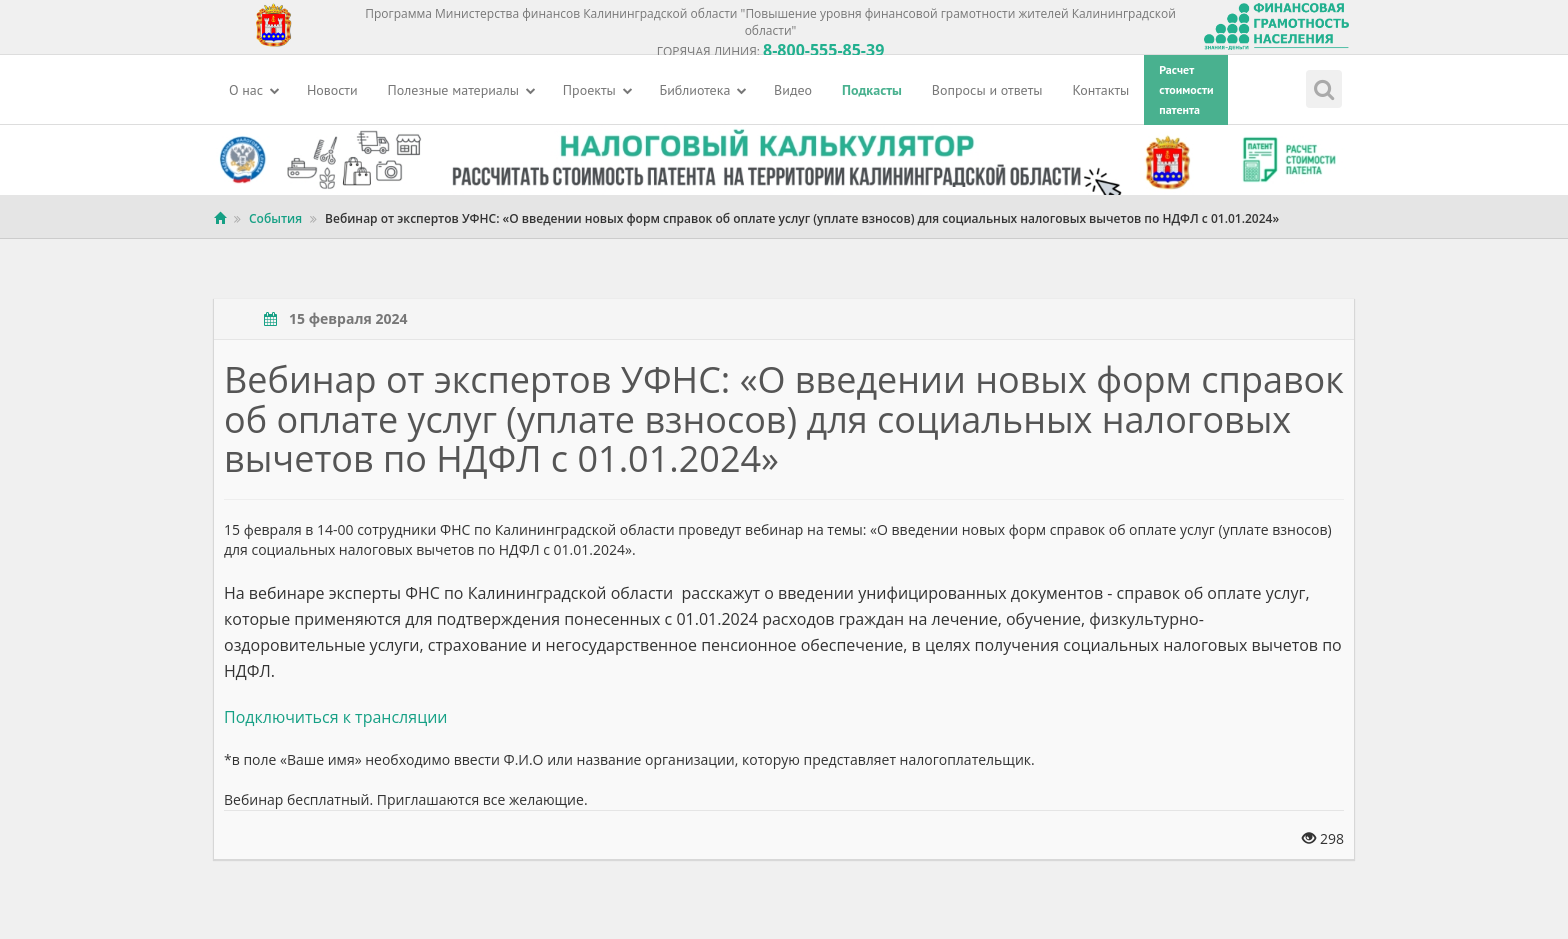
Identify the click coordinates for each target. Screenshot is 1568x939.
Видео (793, 90)
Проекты (598, 90)
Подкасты (872, 90)
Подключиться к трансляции (335, 717)
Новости (332, 90)
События (275, 218)
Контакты (1101, 90)
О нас (254, 90)
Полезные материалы (462, 90)
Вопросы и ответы (987, 90)
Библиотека (704, 90)
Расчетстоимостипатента (1186, 89)
